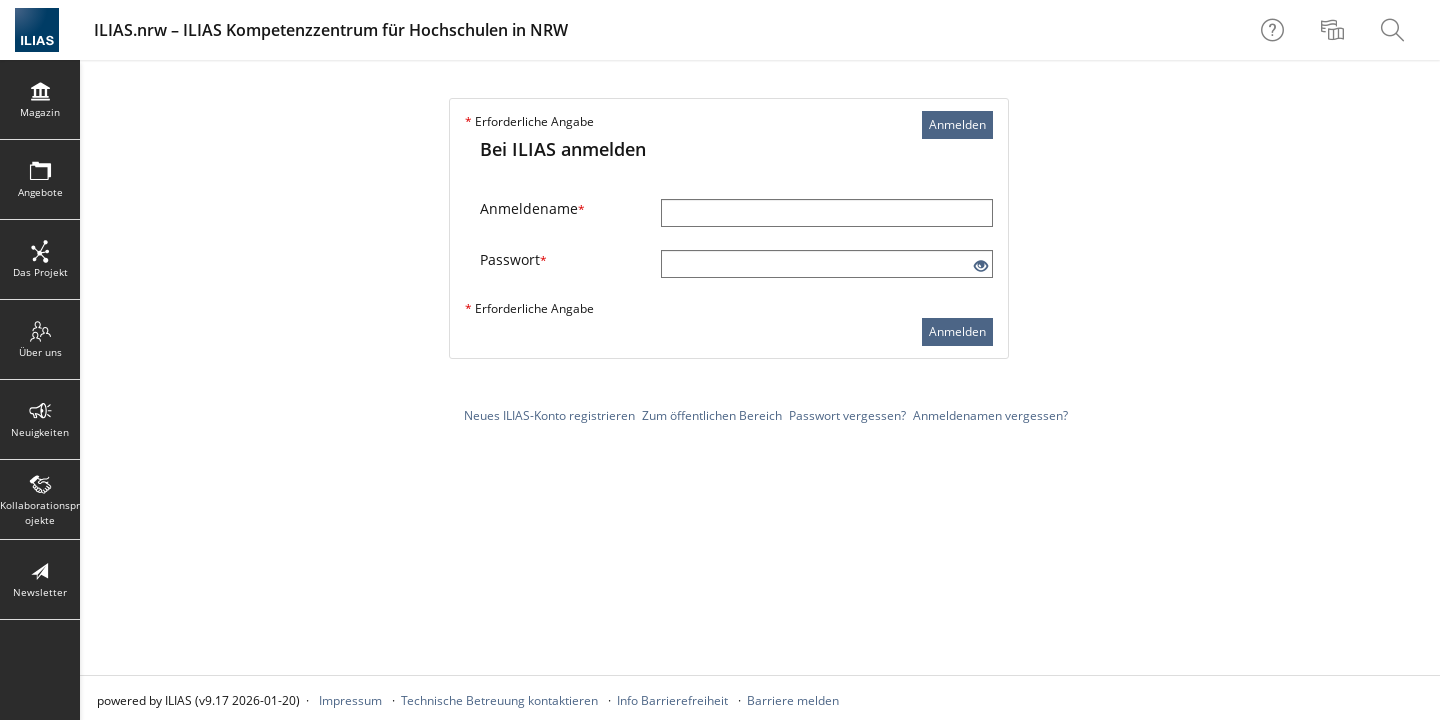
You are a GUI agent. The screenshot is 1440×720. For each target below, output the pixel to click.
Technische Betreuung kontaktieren (499, 700)
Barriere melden (793, 700)
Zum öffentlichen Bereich (712, 415)
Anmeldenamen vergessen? (990, 415)
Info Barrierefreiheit (672, 700)
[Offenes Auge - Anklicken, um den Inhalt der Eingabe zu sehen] (981, 266)
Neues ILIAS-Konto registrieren (549, 415)
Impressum (350, 700)
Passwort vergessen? (847, 415)
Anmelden (957, 124)
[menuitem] (1335, 30)
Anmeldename (532, 208)
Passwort (513, 259)
